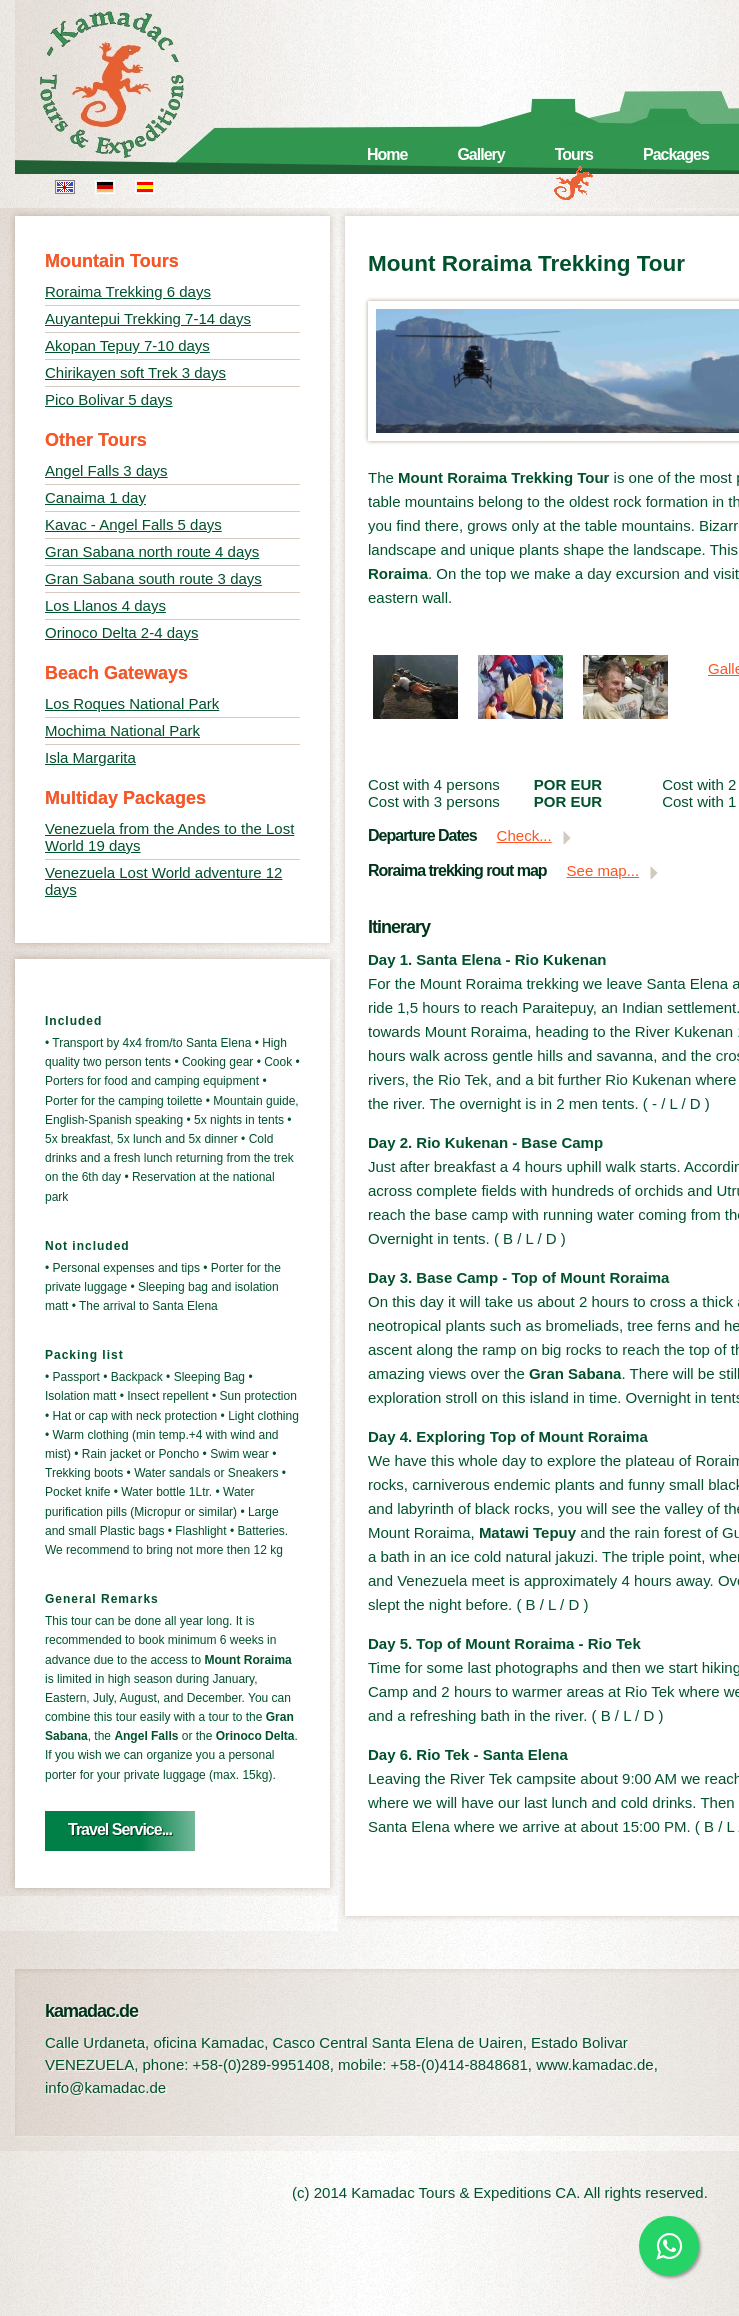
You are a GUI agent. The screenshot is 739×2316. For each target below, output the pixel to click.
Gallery (480, 154)
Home (387, 154)
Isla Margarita (90, 757)
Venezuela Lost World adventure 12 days (163, 881)
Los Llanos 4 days (105, 605)
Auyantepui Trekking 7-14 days (148, 318)
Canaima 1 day (95, 497)
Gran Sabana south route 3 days (153, 578)
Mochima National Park (122, 730)
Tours (574, 154)
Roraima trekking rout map (457, 870)
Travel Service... (120, 1829)
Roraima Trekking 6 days (128, 291)
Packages (676, 154)
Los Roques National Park (132, 703)
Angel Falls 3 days (106, 470)
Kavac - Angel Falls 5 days (133, 524)
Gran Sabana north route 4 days (152, 551)
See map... (603, 870)
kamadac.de (140, 85)
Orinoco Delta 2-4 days (121, 632)
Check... (524, 835)
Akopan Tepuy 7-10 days (127, 345)
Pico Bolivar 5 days (109, 399)
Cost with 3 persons (434, 801)
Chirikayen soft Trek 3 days (135, 372)
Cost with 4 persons (434, 784)
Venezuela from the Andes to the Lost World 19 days (169, 837)
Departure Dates (422, 835)
